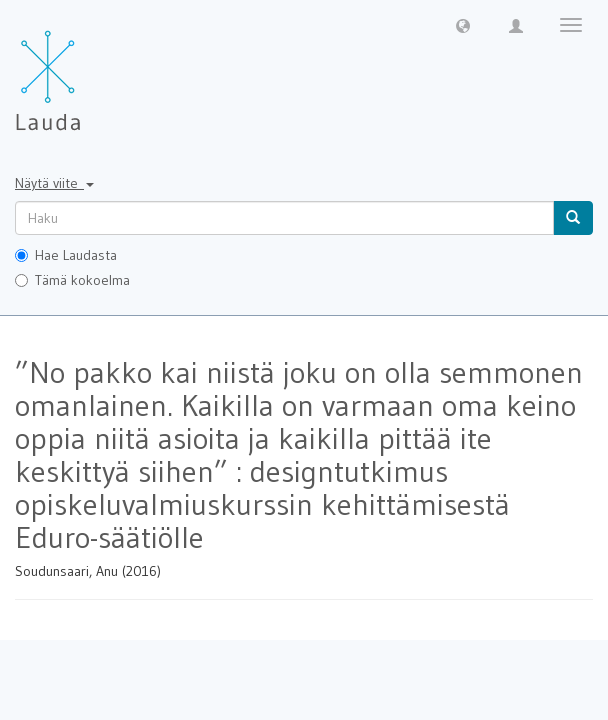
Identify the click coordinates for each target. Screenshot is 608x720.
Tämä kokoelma (72, 280)
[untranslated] (284, 218)
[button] (463, 25)
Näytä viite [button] (54, 183)
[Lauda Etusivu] (90, 70)
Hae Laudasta (66, 255)
